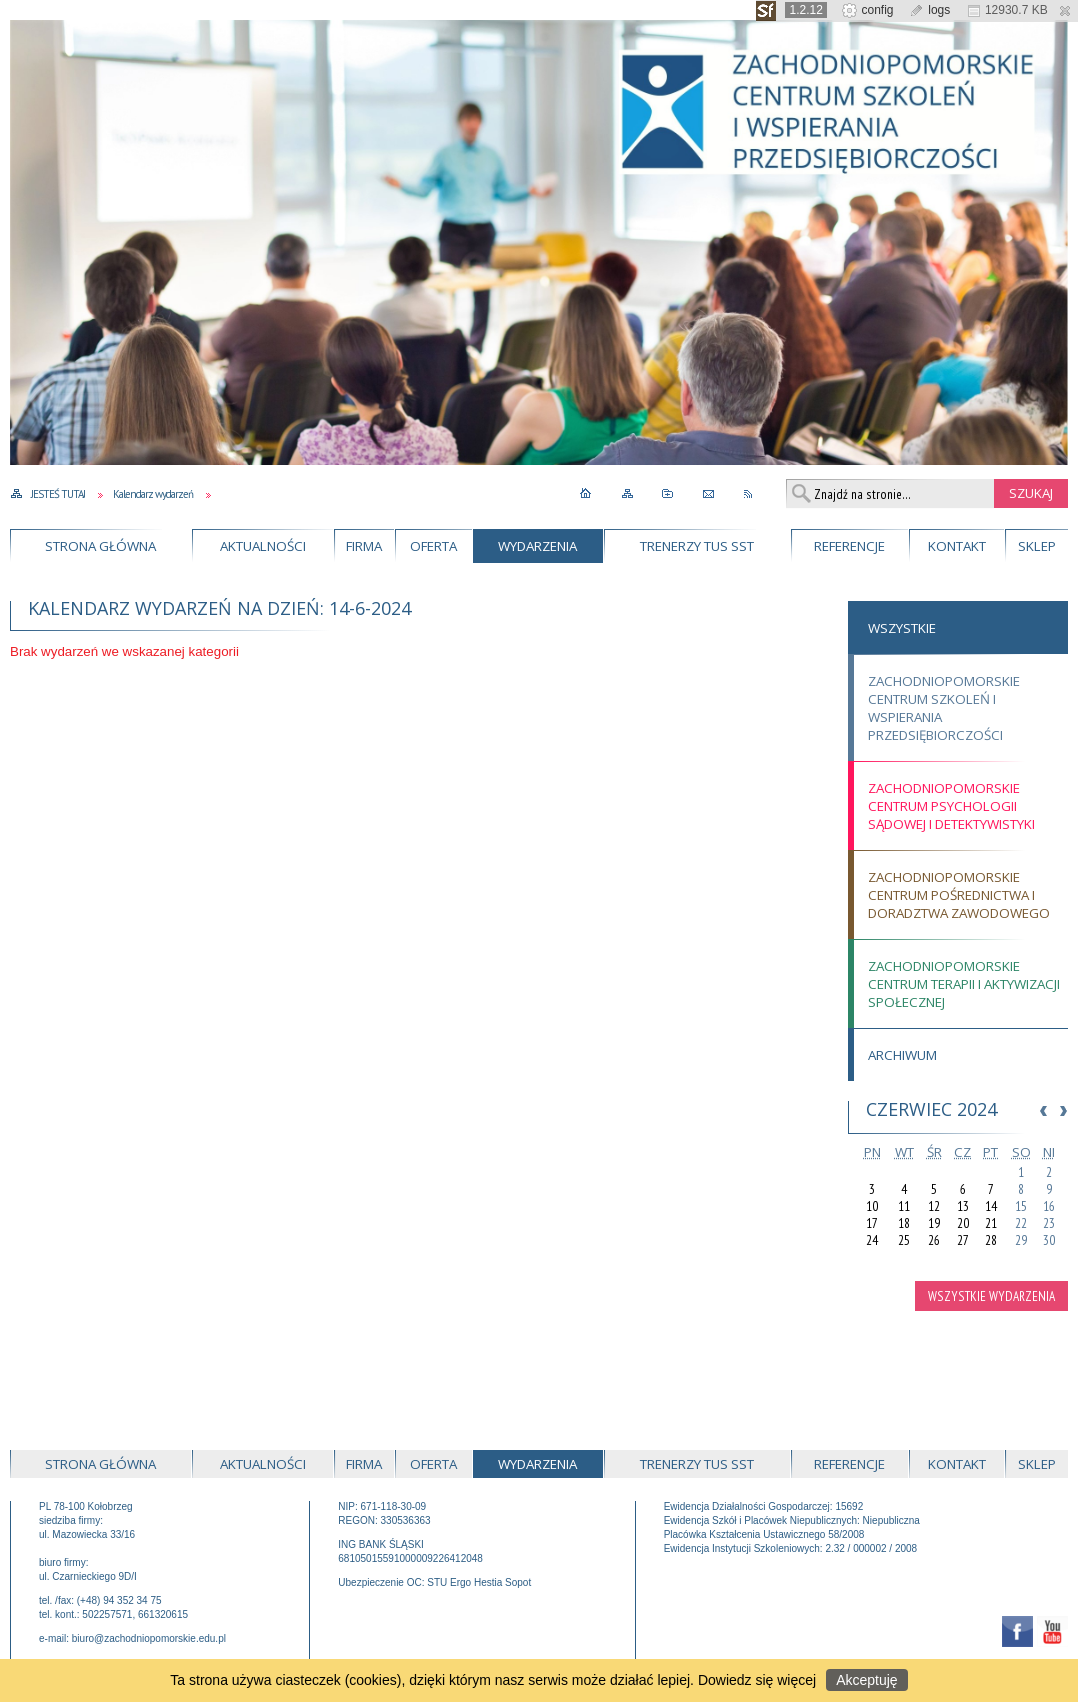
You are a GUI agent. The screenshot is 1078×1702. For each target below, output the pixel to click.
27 (963, 1240)
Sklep (1037, 546)
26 (934, 1240)
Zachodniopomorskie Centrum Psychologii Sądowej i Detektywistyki (951, 806)
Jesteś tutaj (58, 494)
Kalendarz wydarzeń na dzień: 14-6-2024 (219, 608)
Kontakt (957, 546)
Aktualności (263, 546)
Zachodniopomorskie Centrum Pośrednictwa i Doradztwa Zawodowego (959, 895)
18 (904, 1223)
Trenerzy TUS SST (697, 546)
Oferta (433, 546)
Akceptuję (866, 1680)
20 (963, 1223)
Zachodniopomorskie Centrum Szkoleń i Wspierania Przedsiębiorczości (944, 708)
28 (991, 1240)
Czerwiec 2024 (931, 1109)
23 (1049, 1223)
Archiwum (902, 1055)
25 (904, 1240)
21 (991, 1223)
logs (929, 10)
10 (872, 1206)
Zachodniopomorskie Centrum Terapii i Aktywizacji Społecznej (964, 984)
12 (934, 1206)
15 (1021, 1206)
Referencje (849, 546)
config (867, 10)
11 (904, 1206)
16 (1049, 1206)
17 (872, 1223)
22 (1021, 1223)
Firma (364, 546)
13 (963, 1206)
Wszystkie (902, 628)
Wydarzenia (537, 546)
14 (991, 1206)
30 (1049, 1240)
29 (1021, 1240)
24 (872, 1240)
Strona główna (100, 546)
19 (934, 1223)
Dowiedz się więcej (757, 1680)
